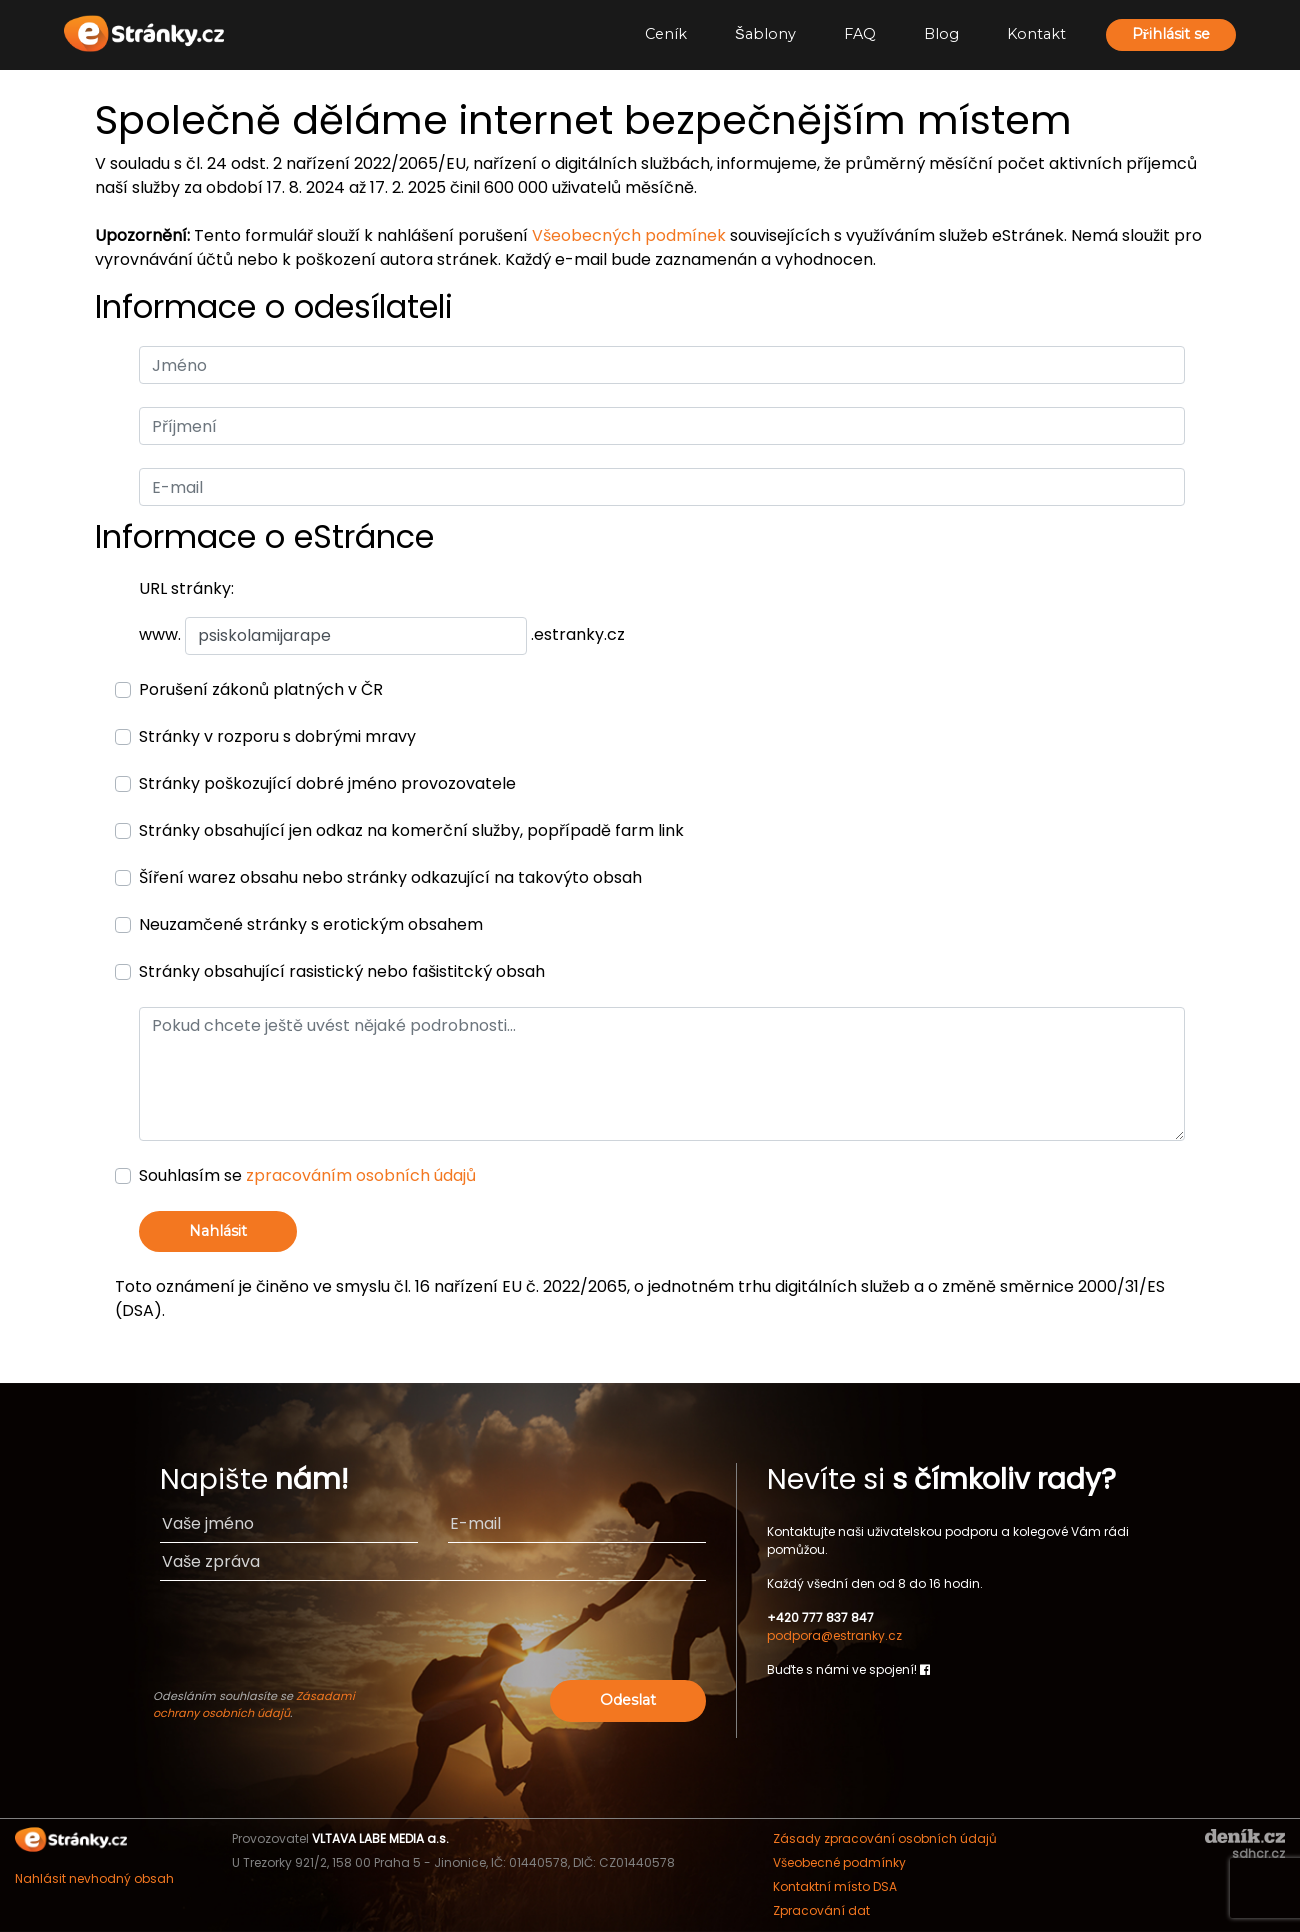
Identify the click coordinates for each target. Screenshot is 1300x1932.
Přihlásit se (1171, 34)
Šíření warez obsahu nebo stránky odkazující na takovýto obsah (390, 877)
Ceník (666, 34)
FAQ (860, 34)
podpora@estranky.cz (834, 1635)
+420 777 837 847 (820, 1617)
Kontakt (1036, 34)
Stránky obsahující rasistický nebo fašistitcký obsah (342, 971)
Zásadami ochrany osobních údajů (254, 1704)
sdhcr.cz (1258, 1853)
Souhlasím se (307, 1175)
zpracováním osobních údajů (361, 1175)
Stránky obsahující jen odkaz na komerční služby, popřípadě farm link (411, 830)
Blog (941, 34)
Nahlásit (218, 1231)
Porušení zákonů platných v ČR (261, 689)
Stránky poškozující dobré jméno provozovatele (327, 783)
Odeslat (628, 1700)
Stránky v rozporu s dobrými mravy (277, 736)
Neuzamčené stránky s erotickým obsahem (311, 924)
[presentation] (553, 1636)
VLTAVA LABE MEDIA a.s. (380, 1838)
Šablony (765, 34)
